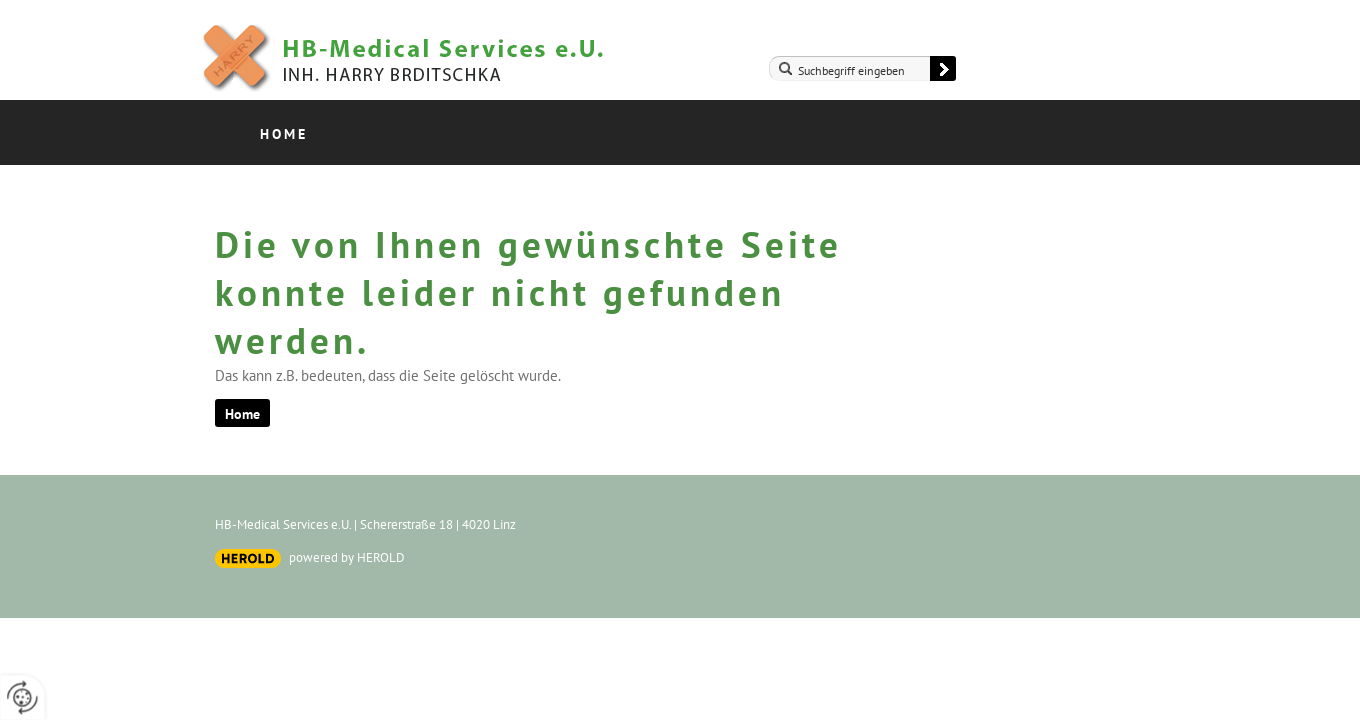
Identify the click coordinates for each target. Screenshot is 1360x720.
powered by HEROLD (347, 557)
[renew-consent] (22, 697)
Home (284, 134)
